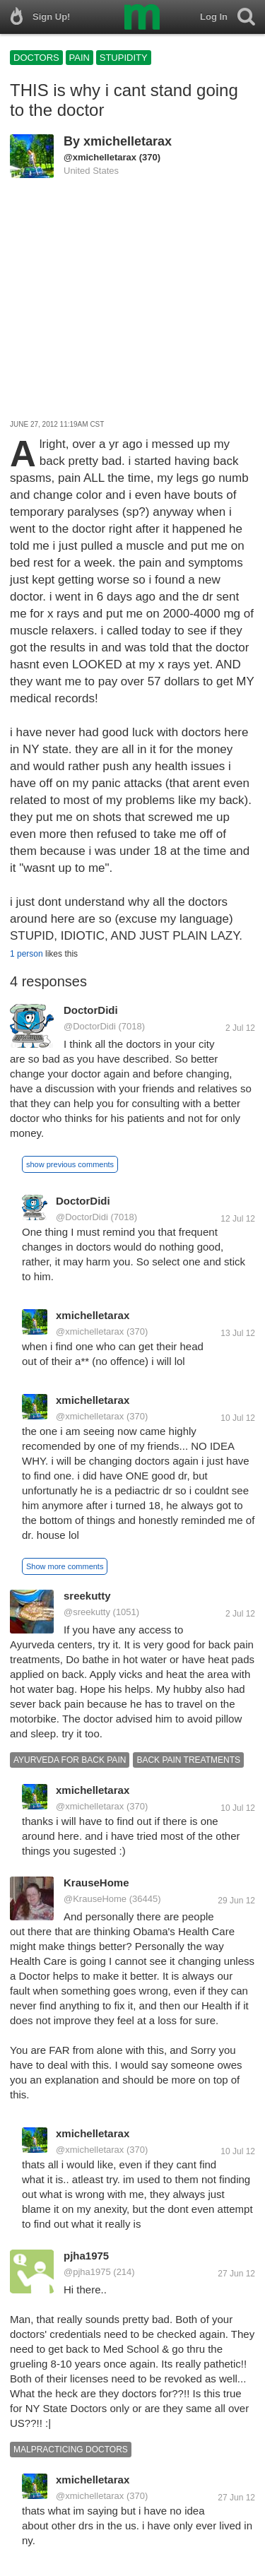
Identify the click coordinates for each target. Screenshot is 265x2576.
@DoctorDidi (90, 1026)
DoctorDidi (91, 1010)
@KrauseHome (95, 1898)
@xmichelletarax (100, 157)
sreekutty (87, 1596)
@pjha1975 (87, 2272)
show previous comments (70, 1164)
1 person (26, 954)
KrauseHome (96, 1883)
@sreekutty (87, 1612)
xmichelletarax (127, 141)
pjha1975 (86, 2256)
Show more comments (64, 1566)
